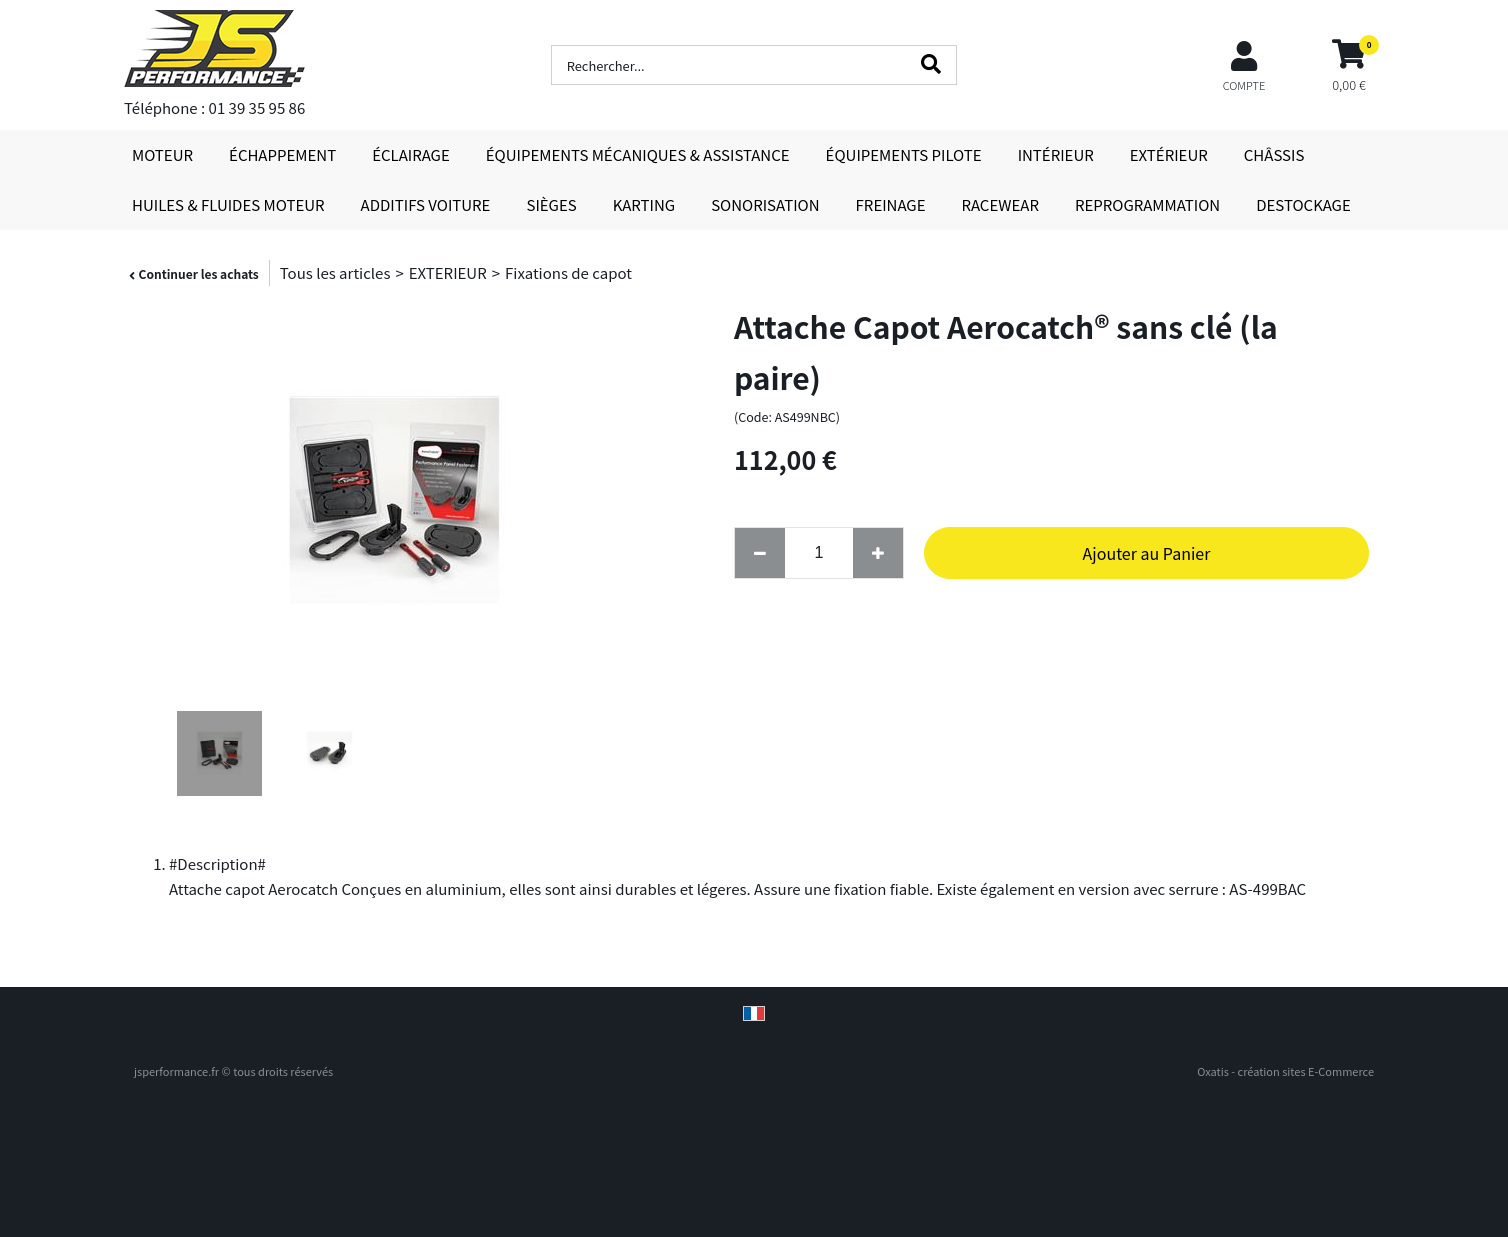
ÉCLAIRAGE (411, 154)
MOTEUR (162, 154)
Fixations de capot (568, 272)
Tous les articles (335, 272)
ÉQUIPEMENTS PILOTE (904, 154)
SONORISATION (765, 204)
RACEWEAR (1000, 204)
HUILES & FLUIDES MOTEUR (228, 204)
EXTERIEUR (448, 272)
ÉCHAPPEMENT (282, 154)
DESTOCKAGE (1303, 204)
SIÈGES (551, 204)
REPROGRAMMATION (1147, 204)
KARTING (644, 204)
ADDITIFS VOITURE (426, 204)
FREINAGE (891, 204)
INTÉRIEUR (1056, 154)
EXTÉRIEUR (1169, 154)
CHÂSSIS (1274, 154)
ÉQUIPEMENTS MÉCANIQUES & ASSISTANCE (638, 154)
